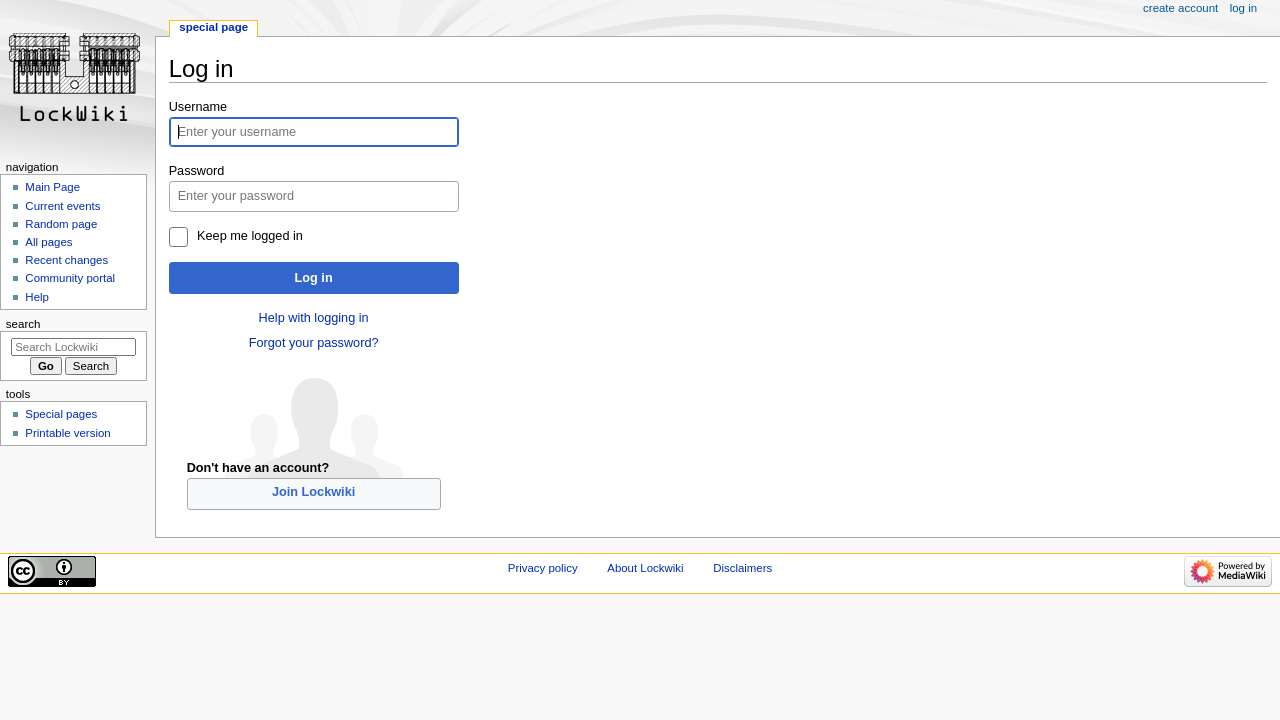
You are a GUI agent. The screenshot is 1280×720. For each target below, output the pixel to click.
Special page (213, 27)
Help (37, 297)
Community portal (70, 278)
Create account (1180, 8)
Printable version (67, 433)
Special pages (61, 414)
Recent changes (66, 260)
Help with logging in (314, 318)
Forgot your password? (314, 343)
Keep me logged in (250, 236)
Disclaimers (742, 568)
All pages (48, 242)
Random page (61, 224)
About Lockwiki (645, 568)
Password (197, 171)
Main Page (52, 187)
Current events (62, 206)
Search (23, 324)
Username (198, 107)
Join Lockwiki (313, 492)
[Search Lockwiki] (73, 347)
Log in (314, 278)
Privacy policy (543, 568)
